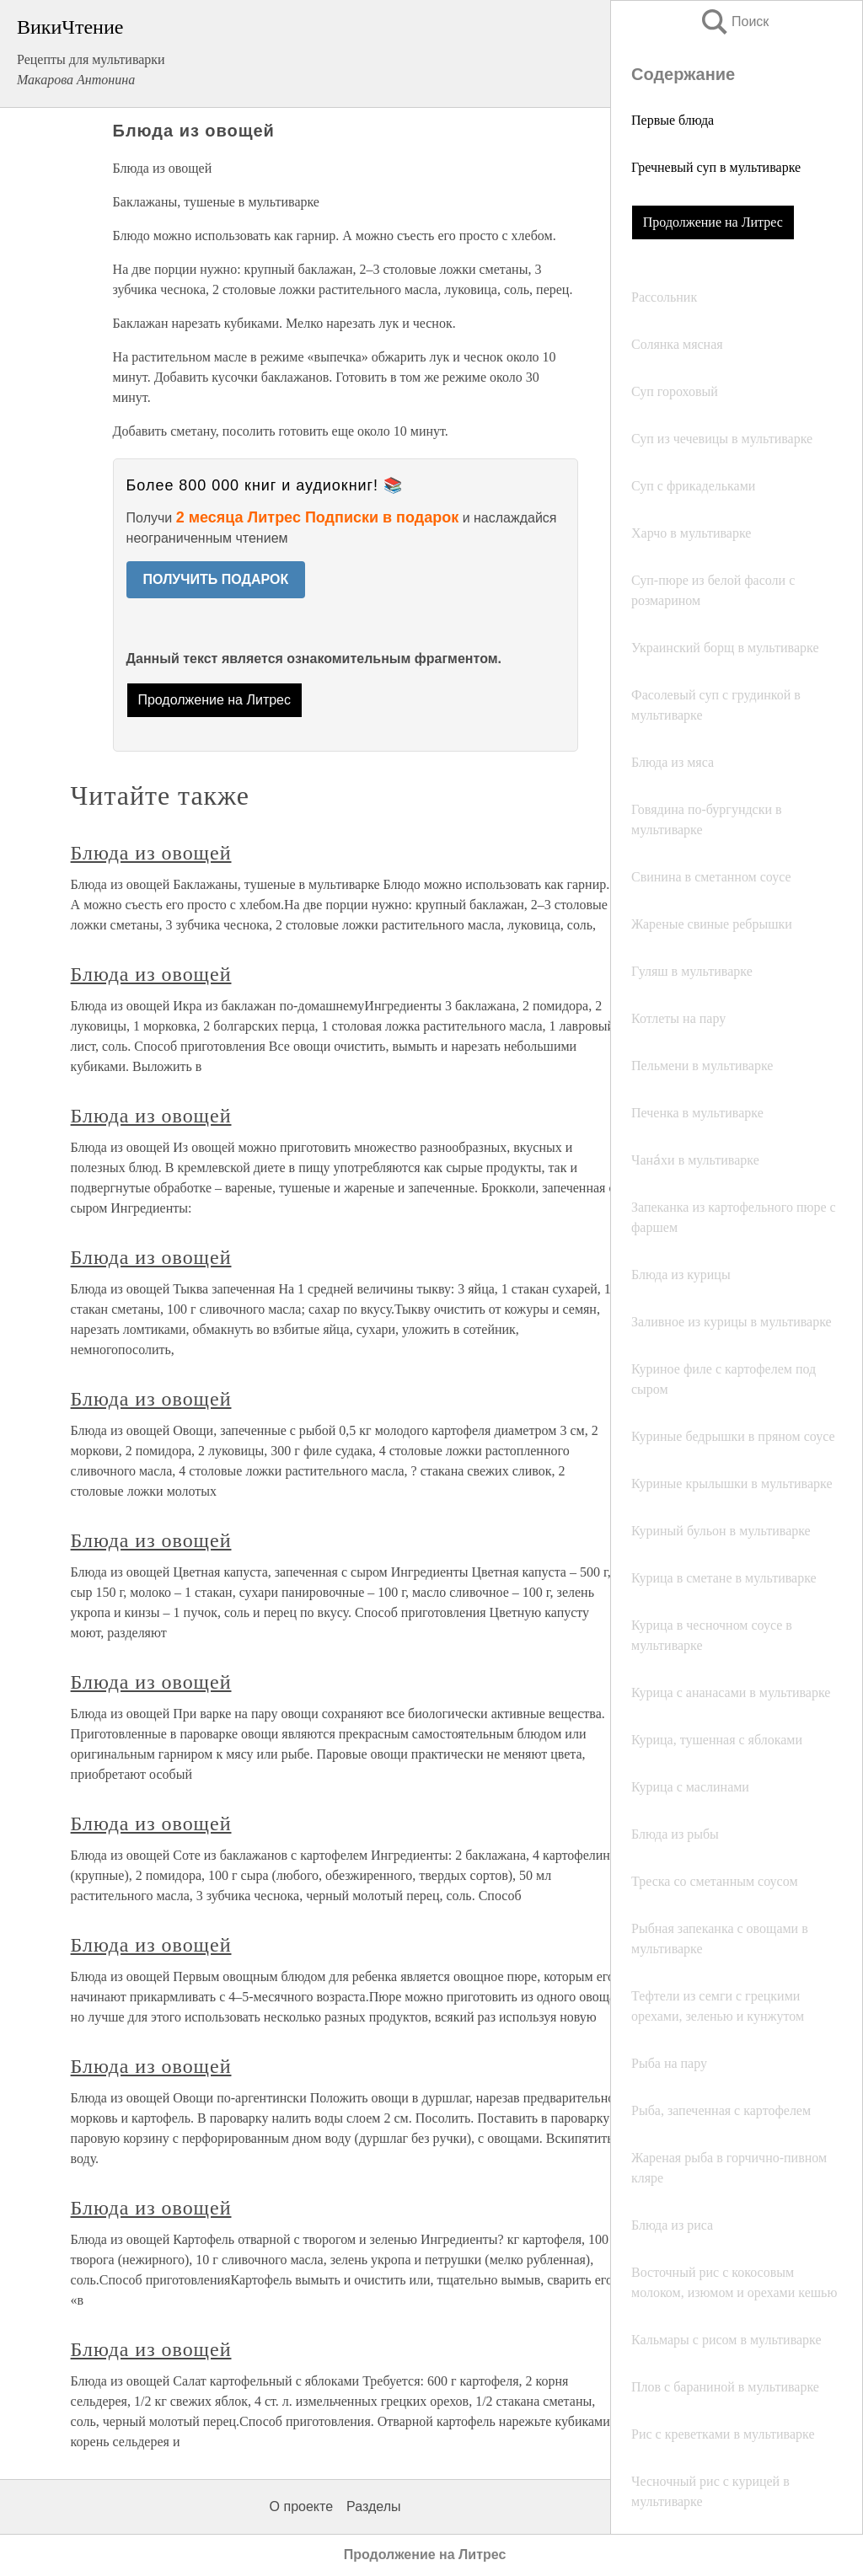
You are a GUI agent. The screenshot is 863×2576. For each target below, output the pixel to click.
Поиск (734, 21)
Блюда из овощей (151, 853)
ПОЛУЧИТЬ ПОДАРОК (216, 579)
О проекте (301, 2506)
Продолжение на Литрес (713, 222)
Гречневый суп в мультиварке (716, 167)
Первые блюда (672, 120)
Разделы (373, 2506)
